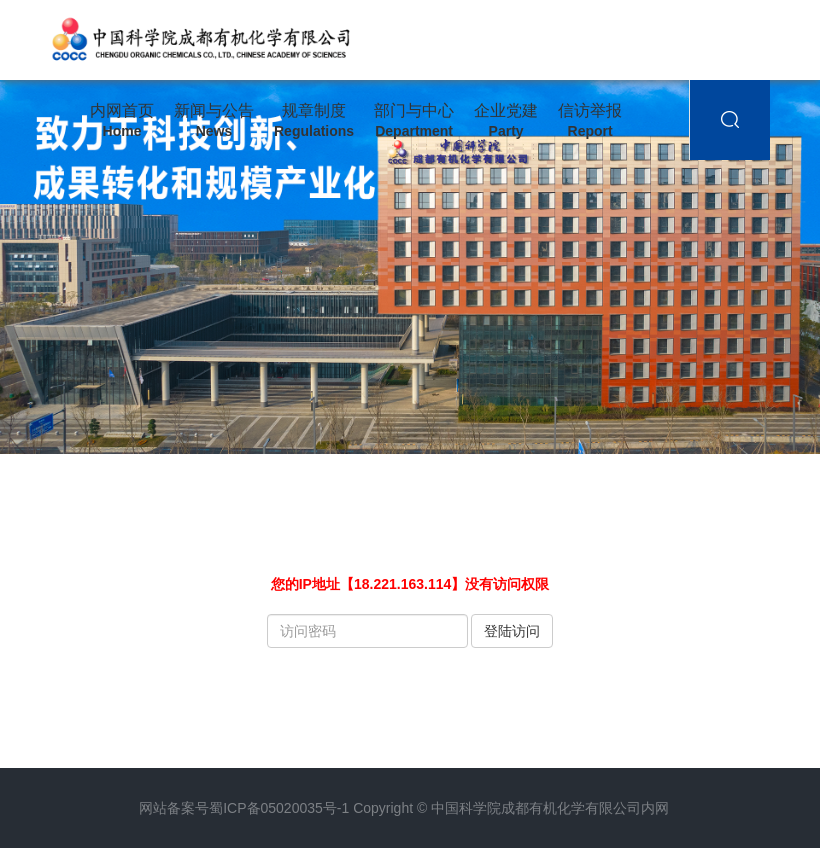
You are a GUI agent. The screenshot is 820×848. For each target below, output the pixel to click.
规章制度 (314, 121)
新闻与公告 (214, 121)
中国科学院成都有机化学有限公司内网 (550, 808)
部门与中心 (414, 121)
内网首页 (122, 121)
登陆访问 (512, 631)
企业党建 (506, 121)
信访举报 (590, 121)
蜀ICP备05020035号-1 (279, 808)
